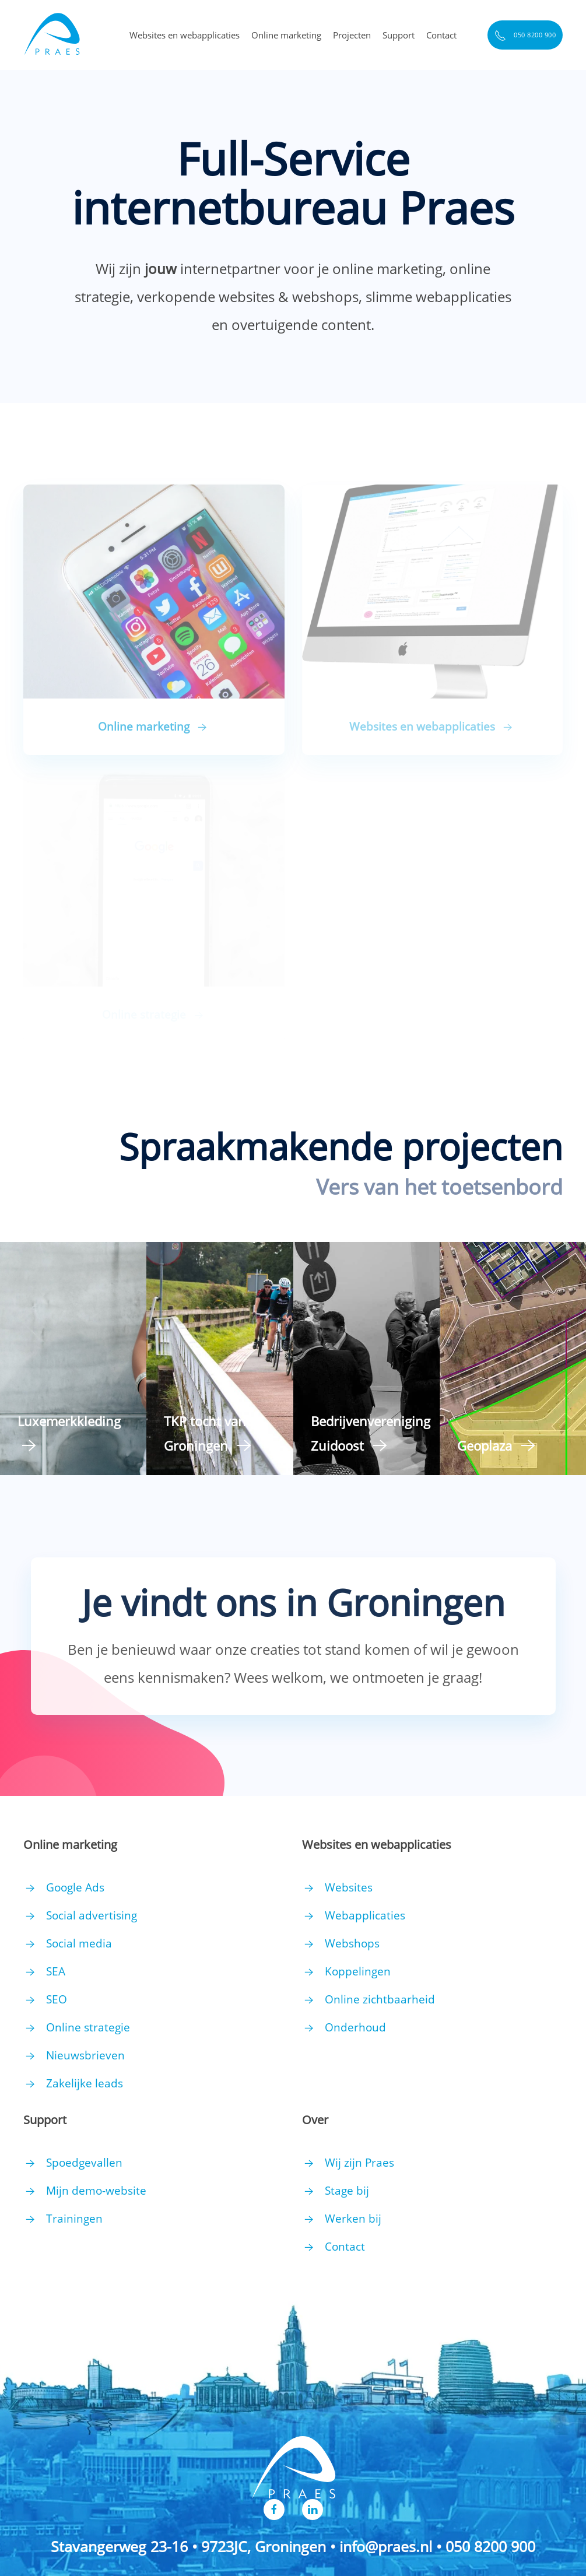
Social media (79, 1943)
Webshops (352, 1943)
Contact (441, 35)
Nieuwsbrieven (85, 2055)
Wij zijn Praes (359, 2162)
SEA (55, 1971)
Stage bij (347, 2190)
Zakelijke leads (84, 2083)
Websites (349, 1887)
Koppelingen (358, 1971)
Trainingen (74, 2218)
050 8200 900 (525, 35)
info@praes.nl (385, 2546)
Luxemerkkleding (69, 1421)
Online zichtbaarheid (380, 1999)
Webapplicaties (365, 1915)
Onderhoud (355, 2027)
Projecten (352, 35)
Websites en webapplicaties (184, 35)
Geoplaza (484, 1445)
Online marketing (286, 35)
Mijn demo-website (96, 2190)
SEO (56, 1999)
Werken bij (353, 2218)
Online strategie (88, 2027)
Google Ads (75, 1887)
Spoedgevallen (84, 2162)
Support (399, 35)
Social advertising (91, 1915)
